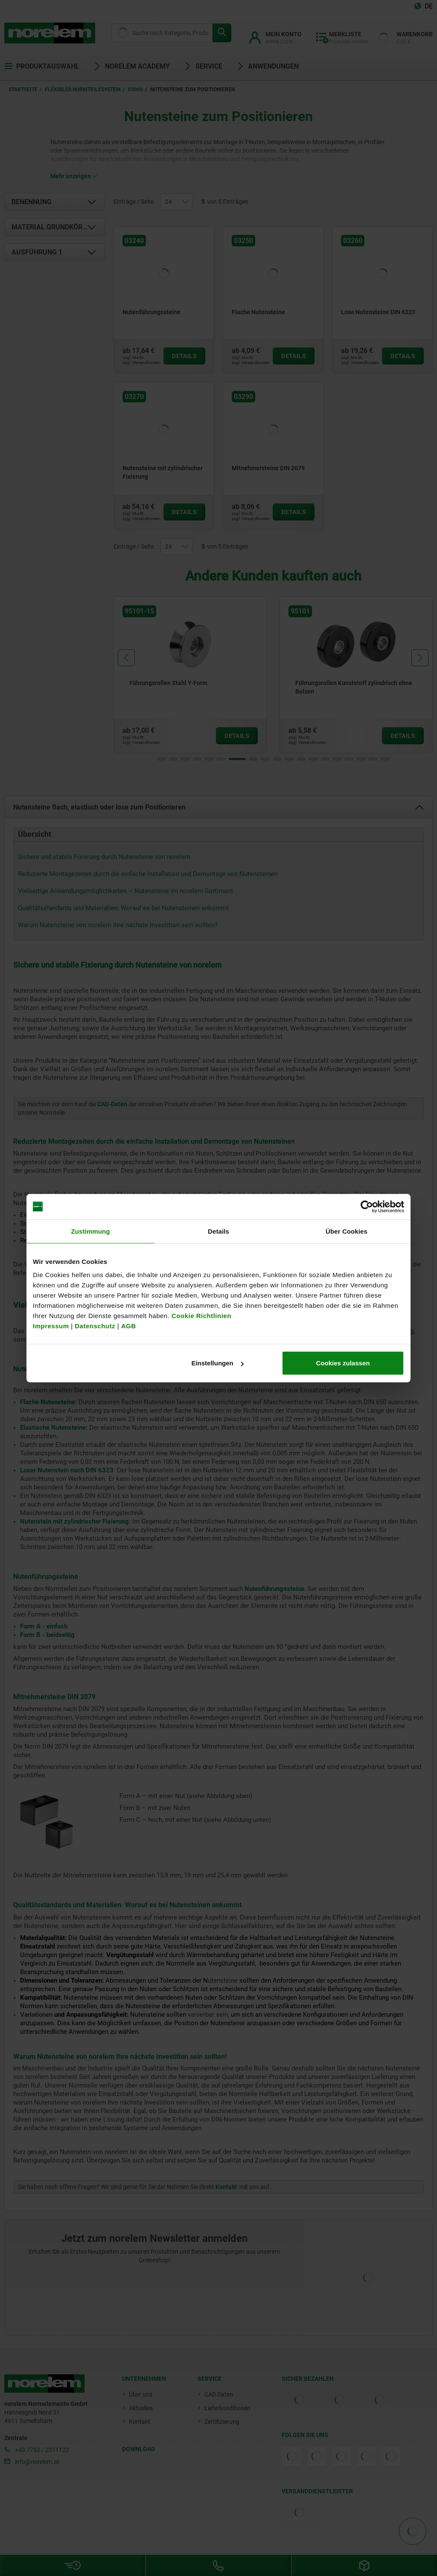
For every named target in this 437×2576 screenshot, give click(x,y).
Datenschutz (95, 1326)
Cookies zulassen (343, 1363)
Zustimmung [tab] (90, 1231)
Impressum (51, 1326)
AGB (128, 1326)
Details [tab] (218, 1231)
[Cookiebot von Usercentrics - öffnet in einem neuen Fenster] (366, 1206)
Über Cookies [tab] (346, 1231)
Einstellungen (217, 1363)
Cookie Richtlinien (200, 1315)
